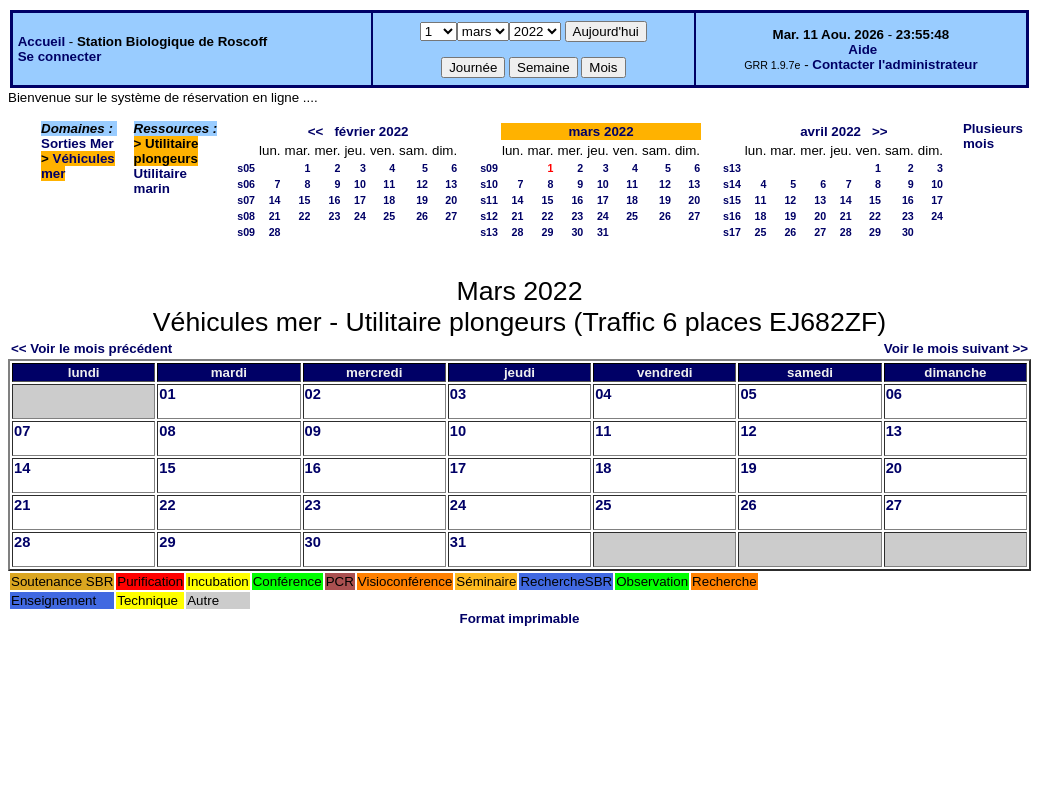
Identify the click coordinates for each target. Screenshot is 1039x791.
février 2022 (371, 131)
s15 (732, 200)
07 (22, 431)
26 (422, 216)
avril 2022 (830, 131)
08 (167, 431)
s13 (489, 232)
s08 (246, 216)
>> (880, 131)
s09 (246, 232)
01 (167, 394)
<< (316, 131)
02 (313, 394)
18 (389, 200)
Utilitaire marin (160, 181)
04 (603, 394)
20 (451, 200)
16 (335, 200)
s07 (246, 200)
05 (748, 394)
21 (275, 216)
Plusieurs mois (993, 136)
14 (275, 200)
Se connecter (60, 56)
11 (389, 184)
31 (603, 232)
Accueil (41, 41)
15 (305, 200)
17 (360, 200)
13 (451, 184)
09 (313, 431)
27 (451, 216)
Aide (862, 49)
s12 (489, 216)
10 (360, 184)
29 (548, 232)
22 (305, 216)
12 (422, 184)
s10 (489, 184)
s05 (246, 168)
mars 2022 (600, 131)
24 (360, 216)
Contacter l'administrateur (894, 64)
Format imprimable (520, 618)
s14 (732, 184)
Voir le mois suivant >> (956, 348)
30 (577, 232)
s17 (732, 232)
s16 (732, 216)
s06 (246, 184)
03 (458, 394)
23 (335, 216)
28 (275, 232)
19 (422, 200)
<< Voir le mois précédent (91, 348)
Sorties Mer (77, 143)
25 (389, 216)
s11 (489, 200)
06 (894, 394)
